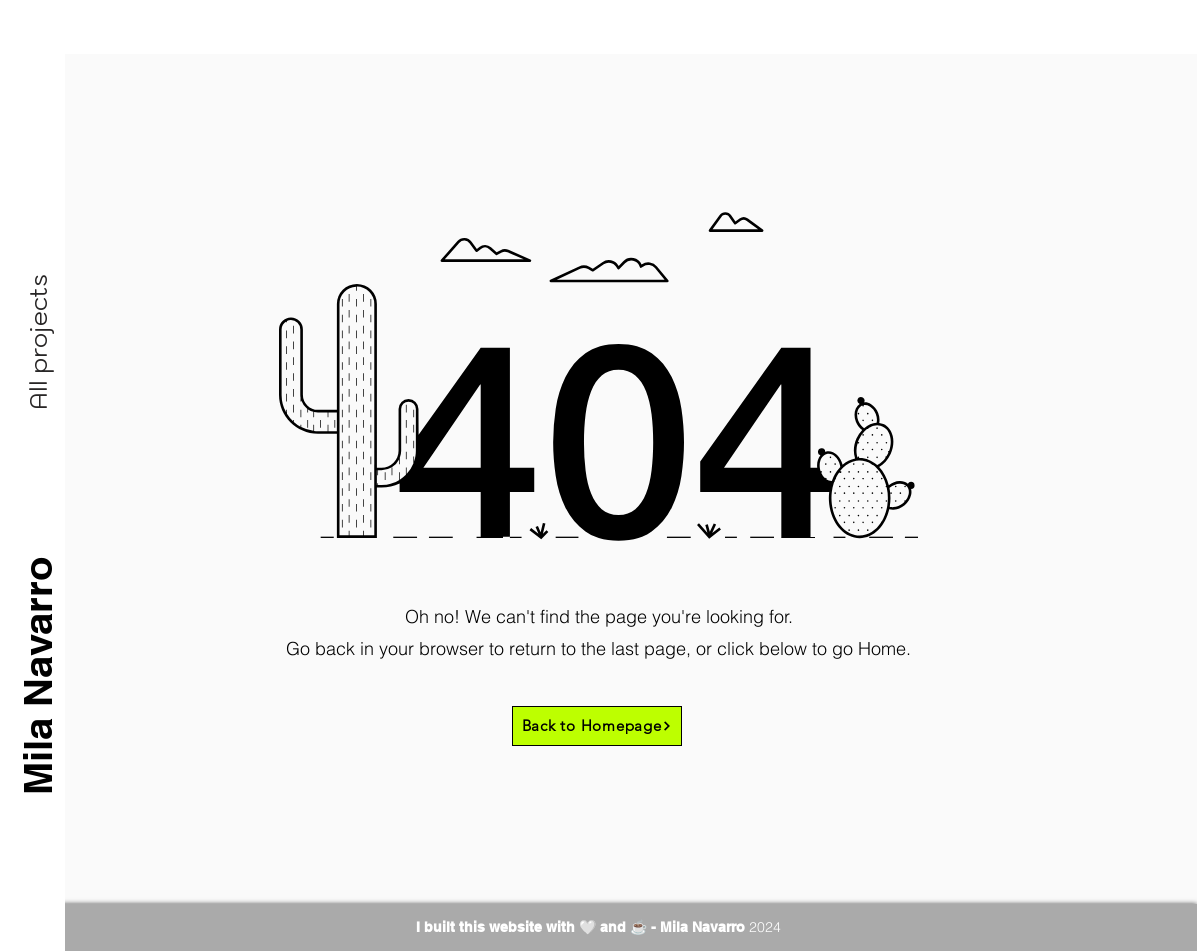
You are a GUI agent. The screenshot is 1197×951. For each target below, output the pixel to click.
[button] (38, 342)
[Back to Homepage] (597, 726)
